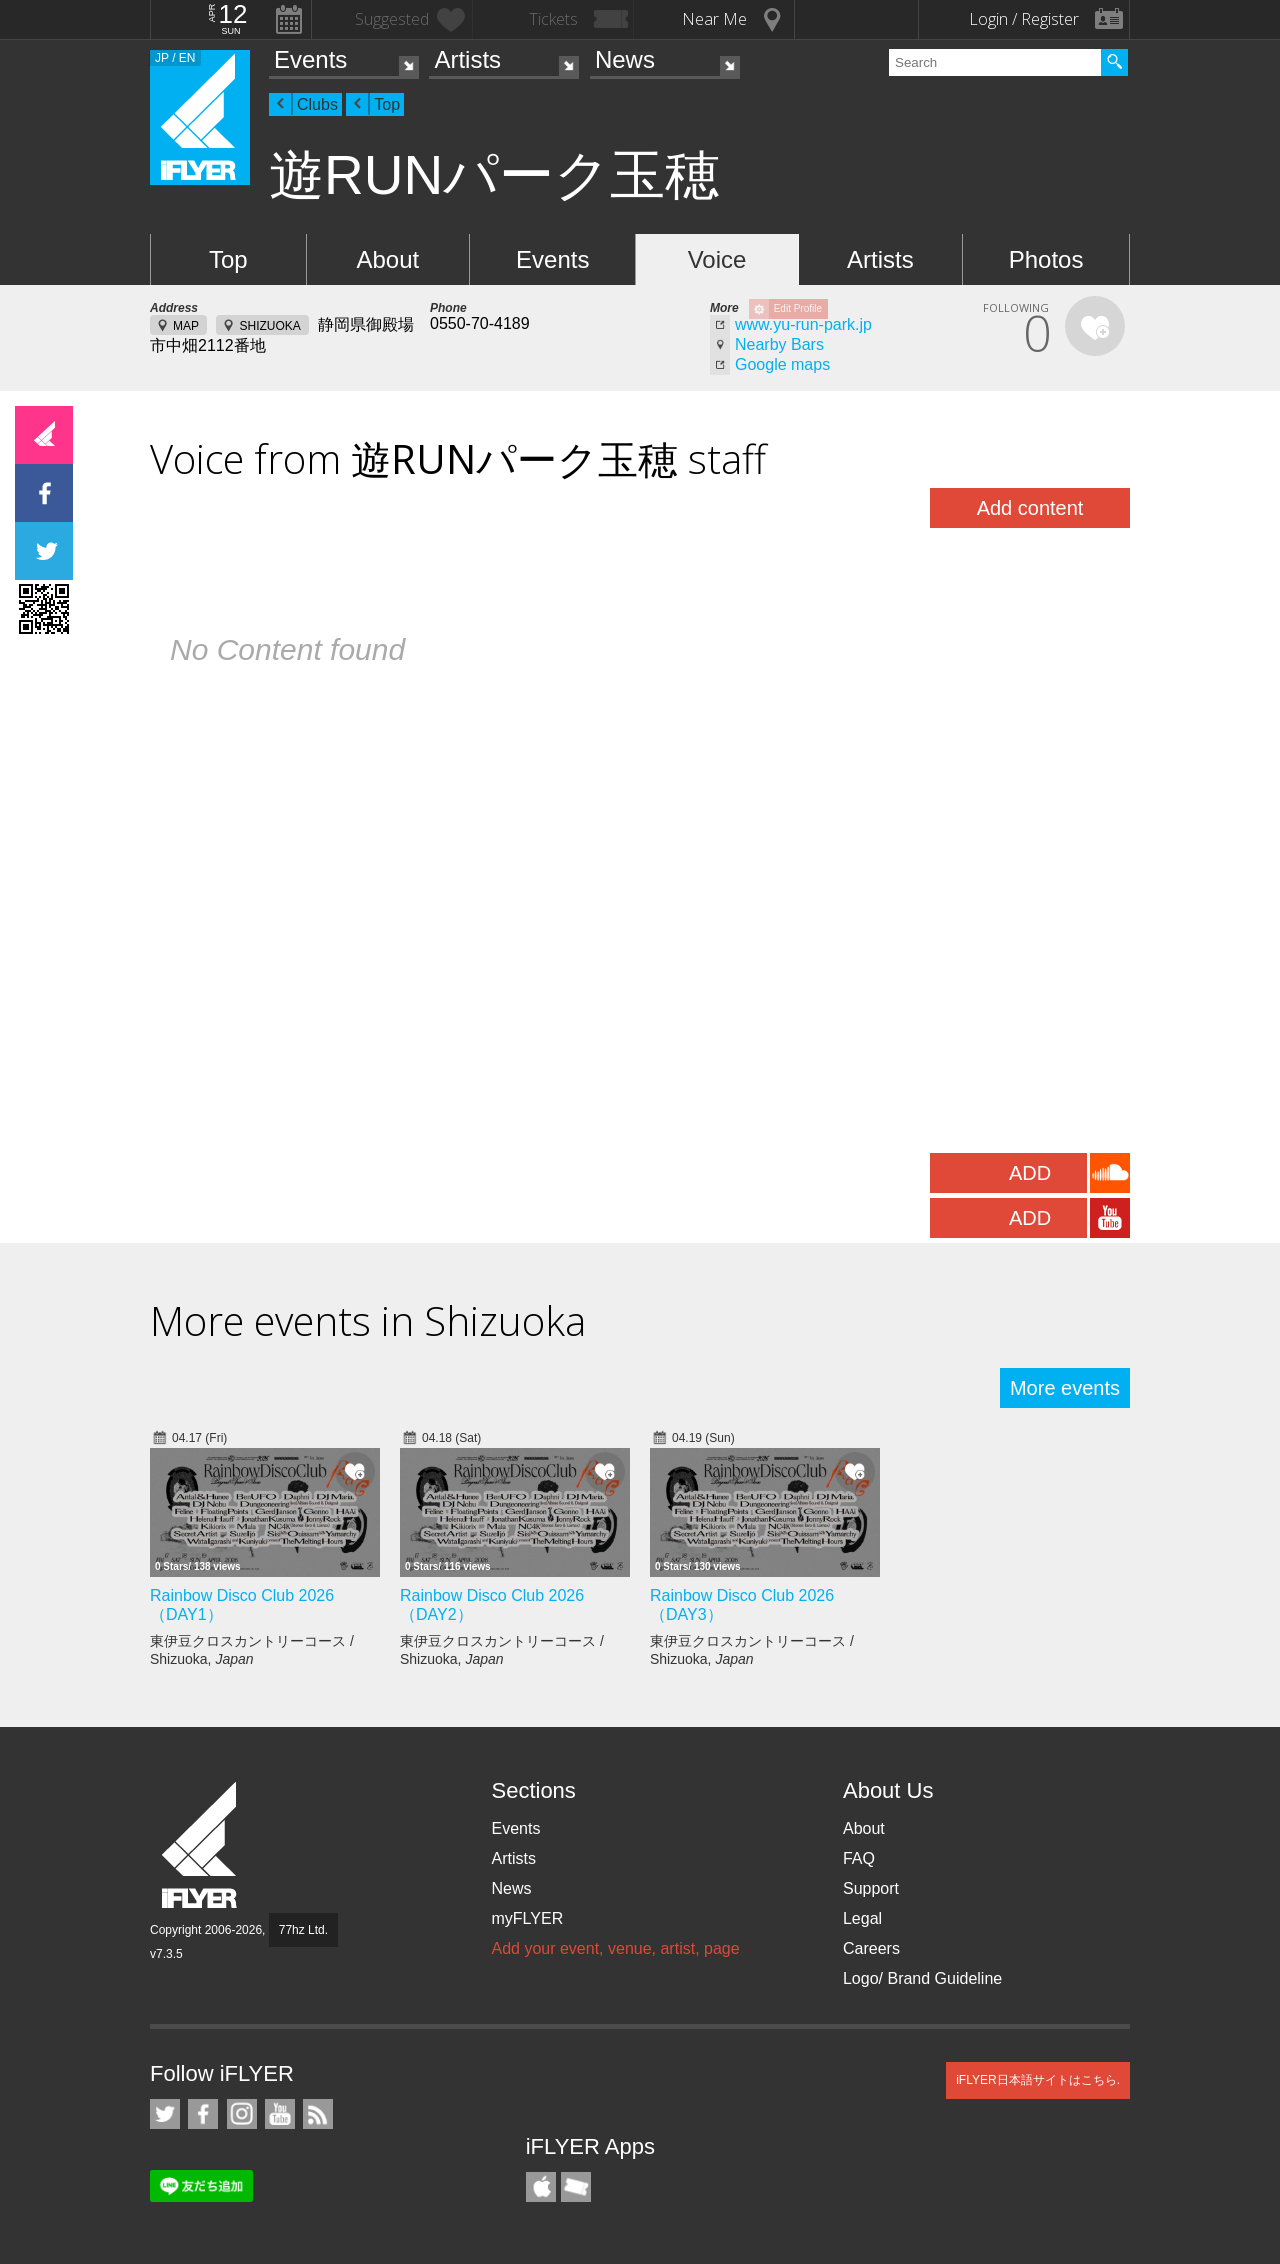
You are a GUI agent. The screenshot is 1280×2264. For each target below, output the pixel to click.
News (625, 59)
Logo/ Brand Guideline (922, 1978)
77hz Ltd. (303, 1930)
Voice (717, 259)
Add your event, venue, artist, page (615, 1948)
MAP (186, 326)
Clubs (317, 104)
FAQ (859, 1858)
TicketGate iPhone (576, 2187)
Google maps (782, 364)
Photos (1046, 259)
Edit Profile (798, 308)
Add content (1030, 508)
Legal (862, 1918)
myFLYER (527, 1918)
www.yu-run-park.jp (803, 324)
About (387, 259)
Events (310, 59)
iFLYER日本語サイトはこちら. (1038, 2080)
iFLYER (201, 1845)
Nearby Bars (779, 344)
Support (871, 1888)
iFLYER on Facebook (203, 2114)
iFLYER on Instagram (242, 2114)
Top (387, 104)
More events (1065, 1388)
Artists (467, 59)
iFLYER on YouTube (280, 2114)
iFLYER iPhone (541, 2187)
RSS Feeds (318, 2114)
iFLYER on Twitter (165, 2114)
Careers (871, 1948)
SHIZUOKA (269, 326)
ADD (1030, 1173)
